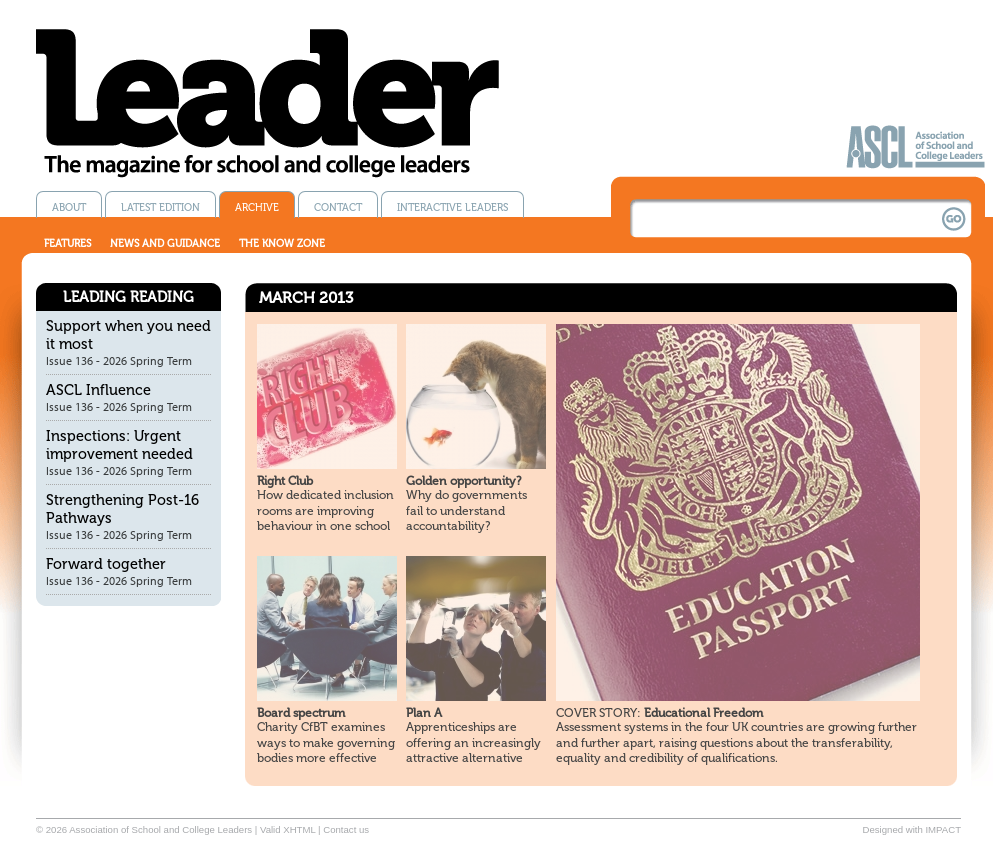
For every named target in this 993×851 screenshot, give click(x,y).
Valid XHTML (287, 829)
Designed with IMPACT (912, 829)
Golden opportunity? (463, 481)
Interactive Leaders (452, 207)
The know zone (282, 243)
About (69, 207)
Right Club (285, 481)
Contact (338, 207)
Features (67, 243)
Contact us (346, 829)
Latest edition (160, 207)
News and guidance (165, 243)
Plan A (424, 713)
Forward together (106, 564)
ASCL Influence (98, 390)
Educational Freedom (659, 713)
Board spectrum (301, 713)
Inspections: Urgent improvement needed (119, 445)
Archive (257, 207)
